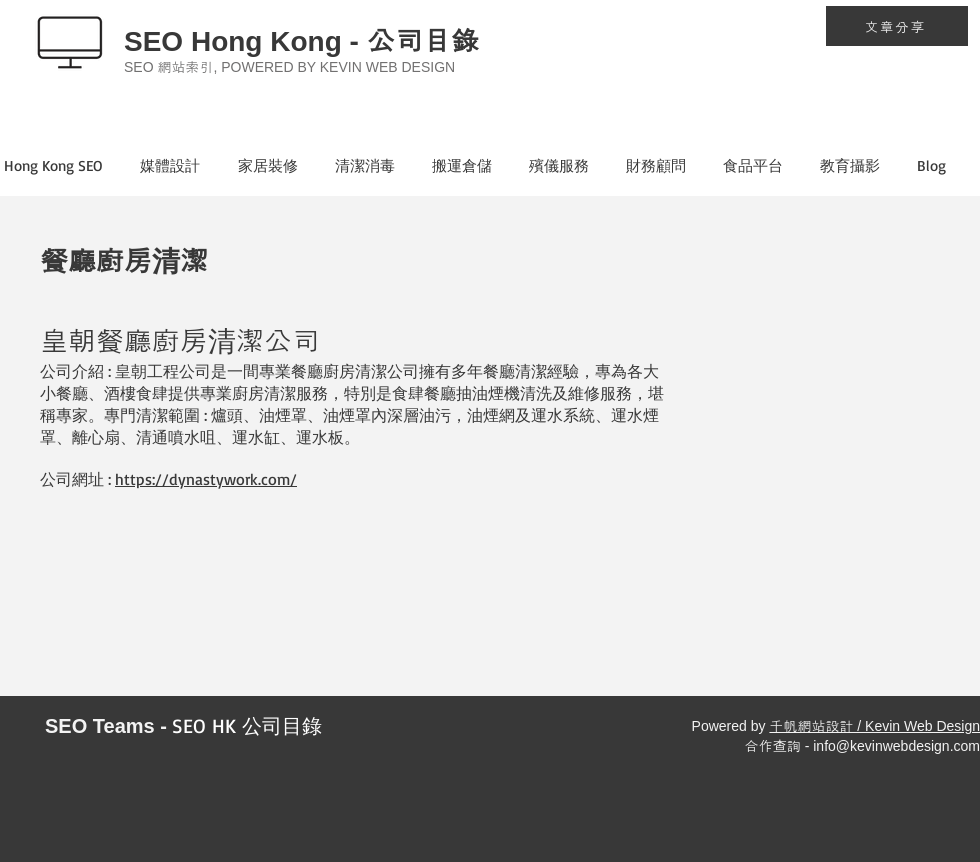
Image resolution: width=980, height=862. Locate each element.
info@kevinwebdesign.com (896, 746)
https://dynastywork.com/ (206, 479)
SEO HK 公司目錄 (247, 725)
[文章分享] (897, 26)
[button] (185, 166)
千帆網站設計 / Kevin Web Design (874, 726)
